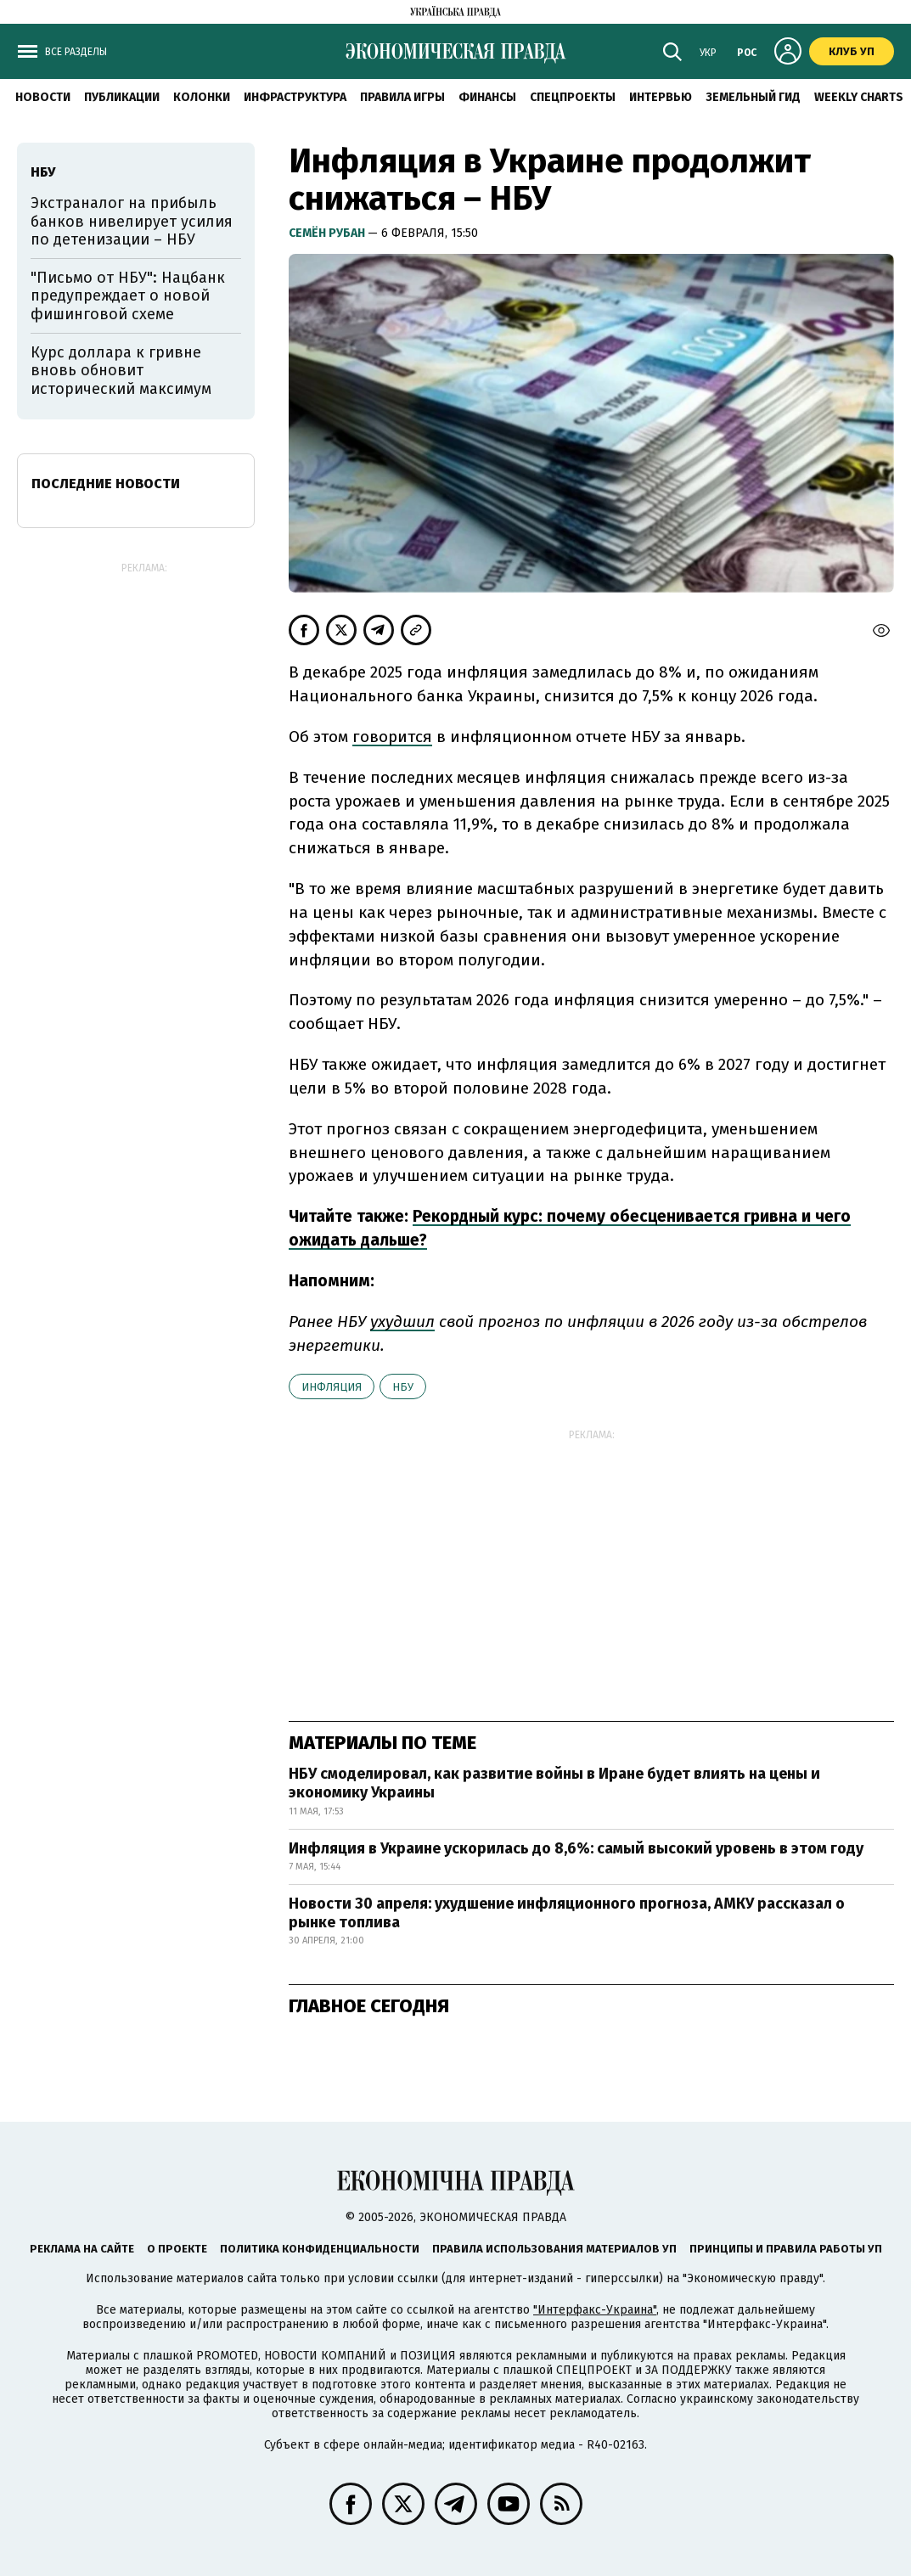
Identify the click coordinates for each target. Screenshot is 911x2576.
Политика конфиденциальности (319, 2248)
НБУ (402, 1387)
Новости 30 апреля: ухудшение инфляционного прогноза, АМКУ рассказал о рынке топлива (567, 1913)
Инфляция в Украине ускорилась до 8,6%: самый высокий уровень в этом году (576, 1848)
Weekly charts (858, 97)
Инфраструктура (295, 97)
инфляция (331, 1387)
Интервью (660, 97)
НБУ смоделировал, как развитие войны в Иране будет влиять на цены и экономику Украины (554, 1783)
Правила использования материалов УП (554, 2248)
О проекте (177, 2248)
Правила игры (402, 97)
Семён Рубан (328, 233)
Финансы (487, 97)
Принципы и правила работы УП (785, 2248)
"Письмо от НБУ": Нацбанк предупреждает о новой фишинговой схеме (128, 295)
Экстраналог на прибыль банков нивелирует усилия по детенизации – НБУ (132, 221)
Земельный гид (753, 97)
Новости (42, 97)
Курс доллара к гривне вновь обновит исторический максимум (121, 370)
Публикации (122, 97)
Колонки (201, 97)
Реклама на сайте (82, 2248)
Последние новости (105, 483)
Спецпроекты (573, 97)
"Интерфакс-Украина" (594, 2310)
